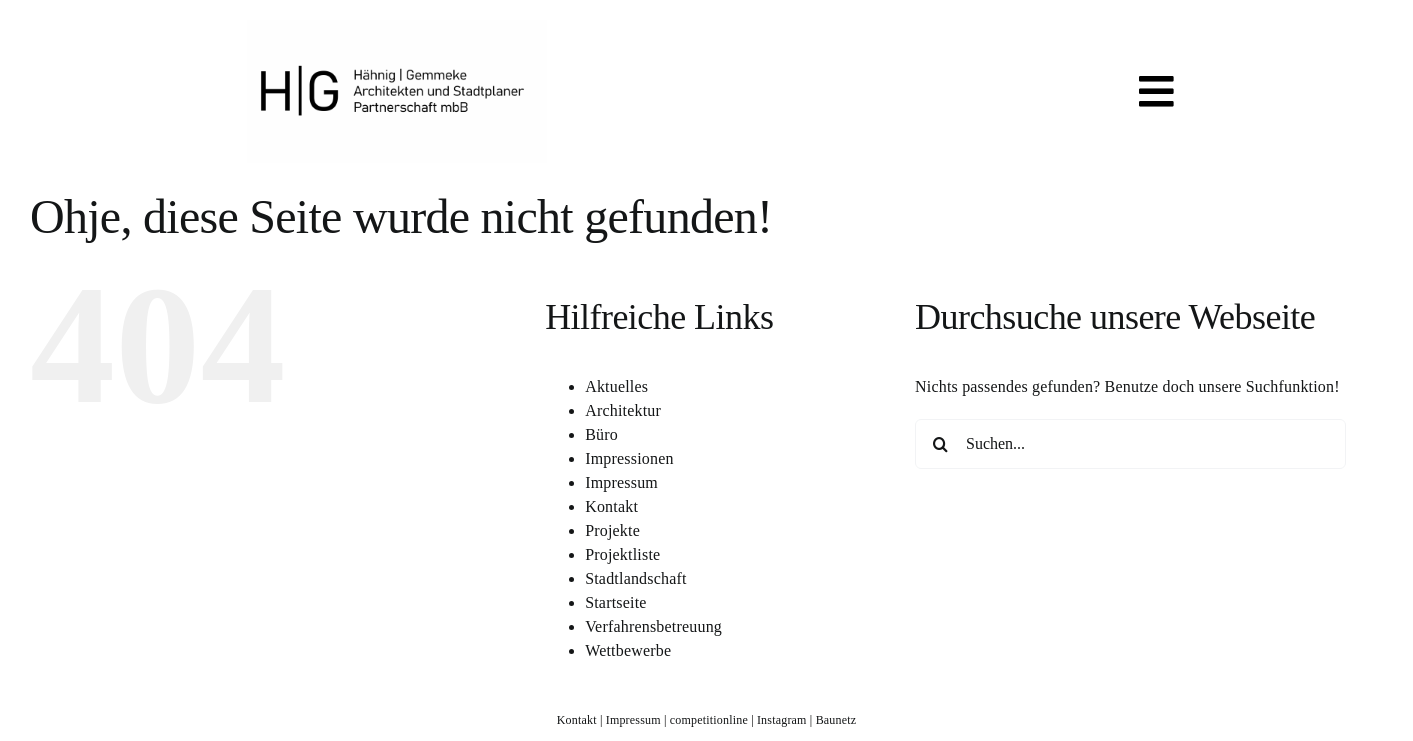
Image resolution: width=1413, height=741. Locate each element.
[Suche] (940, 444)
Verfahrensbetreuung (653, 626)
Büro (601, 434)
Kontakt (611, 506)
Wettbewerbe (628, 650)
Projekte (612, 530)
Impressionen (629, 458)
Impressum (621, 482)
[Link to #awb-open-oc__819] (1156, 91)
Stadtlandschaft (636, 578)
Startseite (615, 602)
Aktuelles (616, 386)
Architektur (623, 410)
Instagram (782, 720)
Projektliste (622, 554)
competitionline (709, 720)
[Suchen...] (1130, 444)
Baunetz (836, 720)
